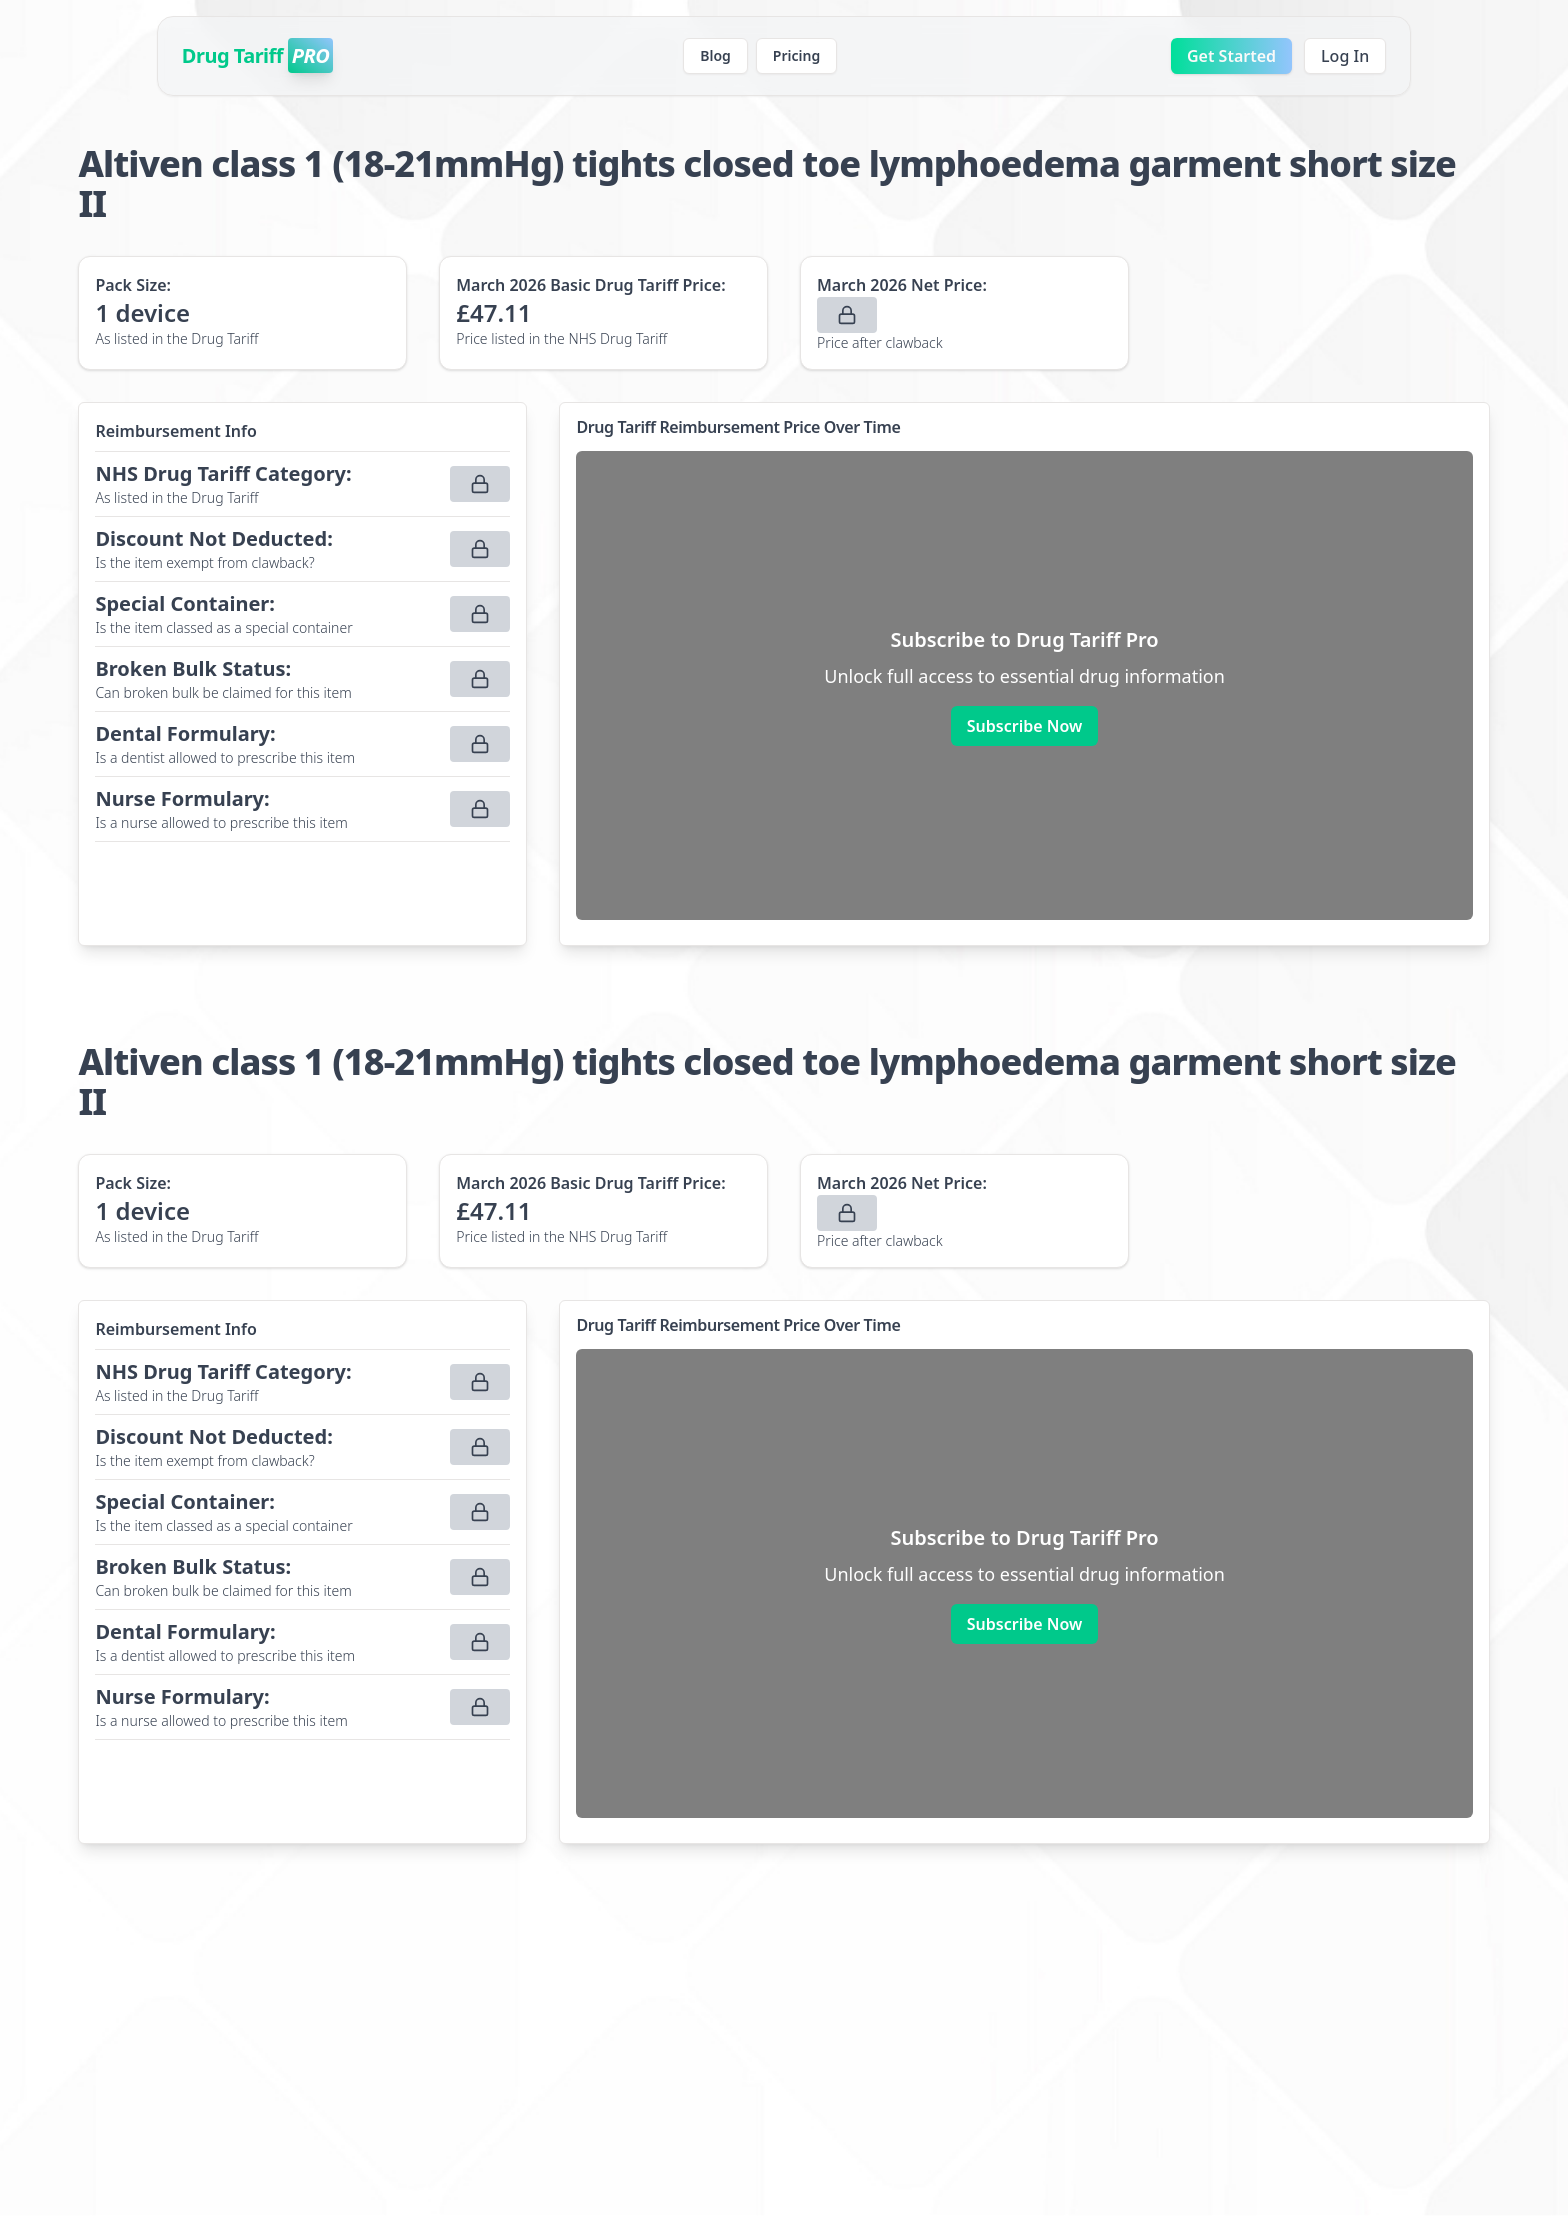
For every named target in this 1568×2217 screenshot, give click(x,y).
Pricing (796, 55)
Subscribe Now (1024, 726)
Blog (715, 55)
